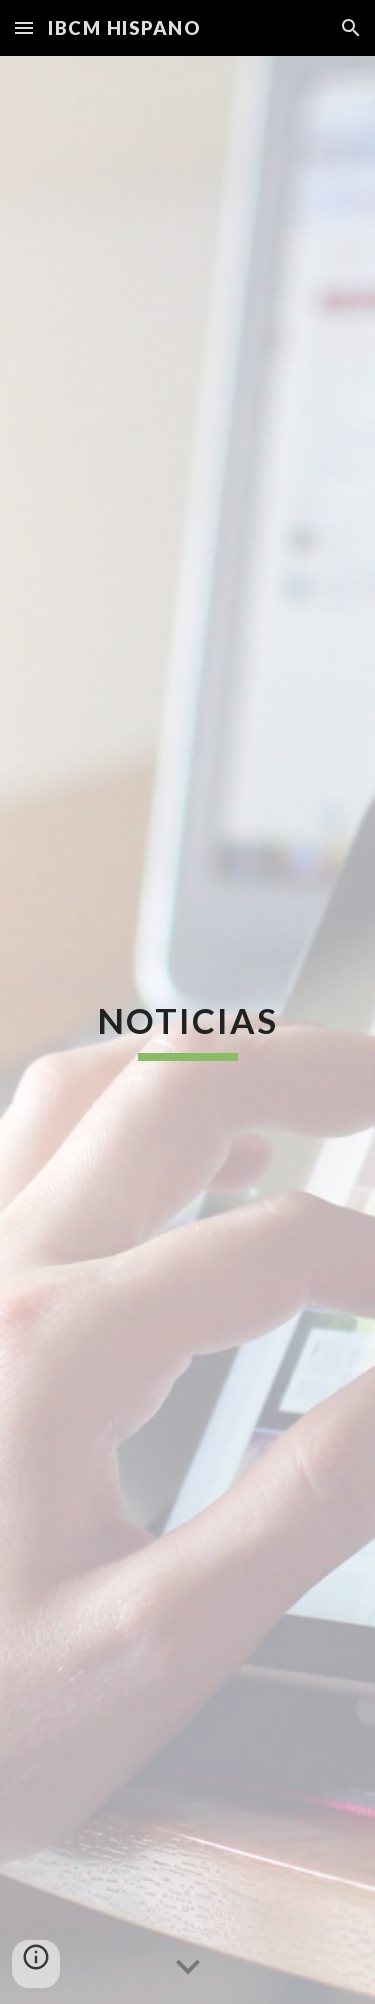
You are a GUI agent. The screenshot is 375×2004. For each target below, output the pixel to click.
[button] (24, 27)
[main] (188, 1030)
